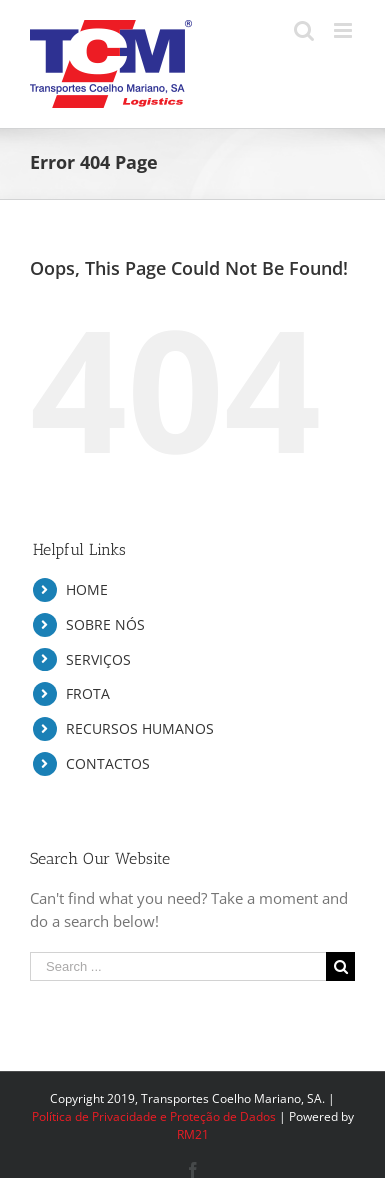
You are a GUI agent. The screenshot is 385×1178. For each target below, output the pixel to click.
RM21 (193, 1134)
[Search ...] (178, 966)
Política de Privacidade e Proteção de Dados (154, 1116)
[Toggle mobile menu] (344, 30)
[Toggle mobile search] (304, 30)
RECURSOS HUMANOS (140, 728)
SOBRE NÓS (105, 624)
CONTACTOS (108, 763)
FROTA (88, 693)
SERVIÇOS (98, 659)
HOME (87, 589)
